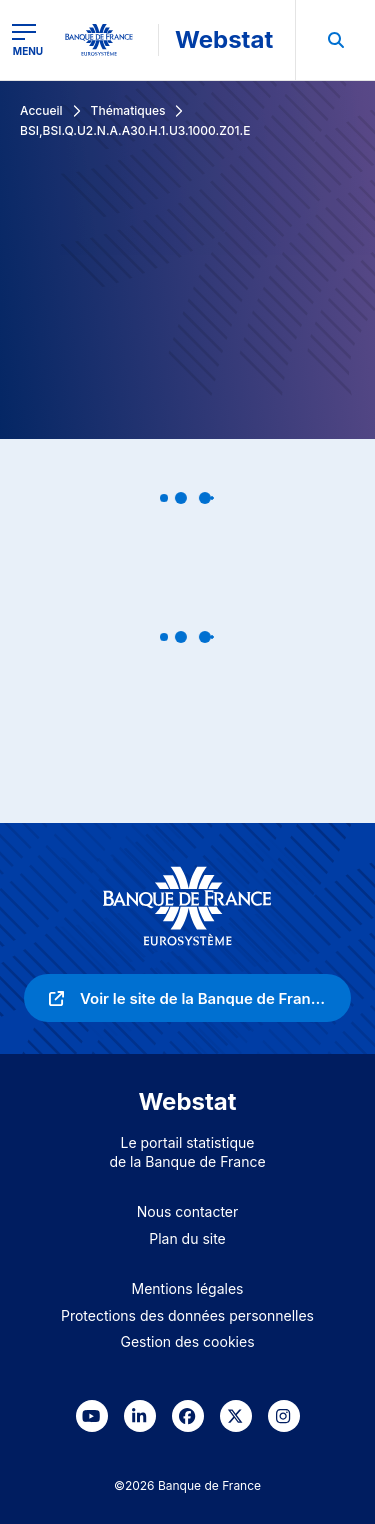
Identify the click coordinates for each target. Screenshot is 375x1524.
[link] (187, 998)
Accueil (41, 110)
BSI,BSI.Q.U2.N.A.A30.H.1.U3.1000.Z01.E (135, 130)
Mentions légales (188, 1288)
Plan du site (187, 1238)
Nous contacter (188, 1211)
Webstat (224, 39)
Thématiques (128, 110)
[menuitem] (335, 40)
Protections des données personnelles (187, 1315)
